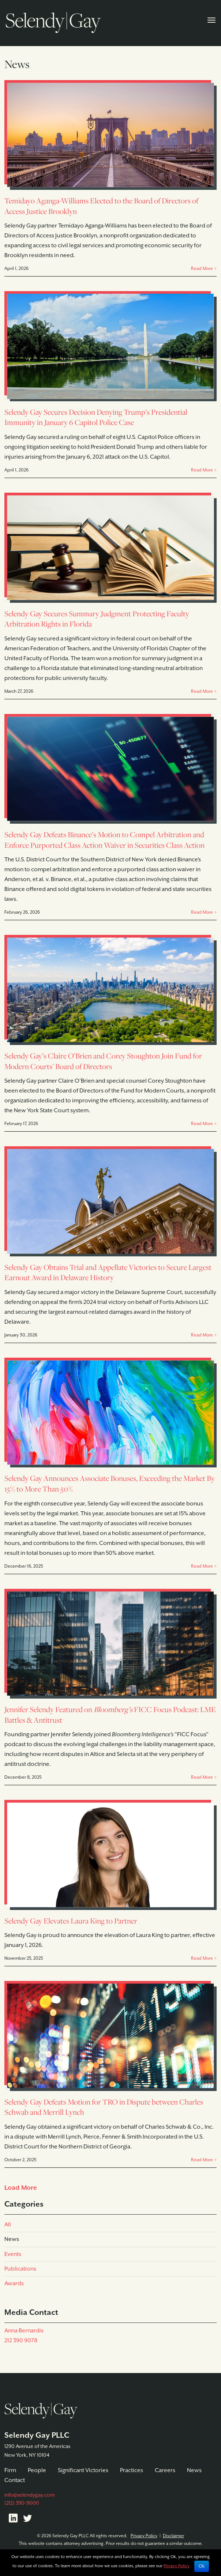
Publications (20, 2268)
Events (12, 2254)
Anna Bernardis (24, 2330)
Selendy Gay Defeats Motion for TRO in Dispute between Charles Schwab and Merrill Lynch (103, 2107)
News (11, 2239)
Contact (14, 2480)
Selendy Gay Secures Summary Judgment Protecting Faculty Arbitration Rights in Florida (96, 619)
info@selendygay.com (29, 2495)
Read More (202, 268)
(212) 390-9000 (21, 2503)
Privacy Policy (144, 2536)
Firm (10, 2470)
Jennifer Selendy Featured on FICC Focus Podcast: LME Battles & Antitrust (110, 1714)
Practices (131, 2470)
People (37, 2470)
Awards (14, 2283)
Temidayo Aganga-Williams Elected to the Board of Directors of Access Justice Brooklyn (101, 206)
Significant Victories (83, 2470)
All (7, 2224)
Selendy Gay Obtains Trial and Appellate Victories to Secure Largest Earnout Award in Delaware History (107, 1272)
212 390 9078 (20, 2340)
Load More (20, 2188)
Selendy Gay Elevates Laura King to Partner (70, 1921)
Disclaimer (173, 2536)
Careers (165, 2470)
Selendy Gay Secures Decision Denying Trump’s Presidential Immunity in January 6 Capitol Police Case (95, 417)
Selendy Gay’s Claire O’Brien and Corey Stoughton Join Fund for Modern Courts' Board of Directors (103, 1061)
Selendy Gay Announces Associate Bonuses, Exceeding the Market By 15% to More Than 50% (109, 1483)
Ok (202, 2566)
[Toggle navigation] (211, 19)
